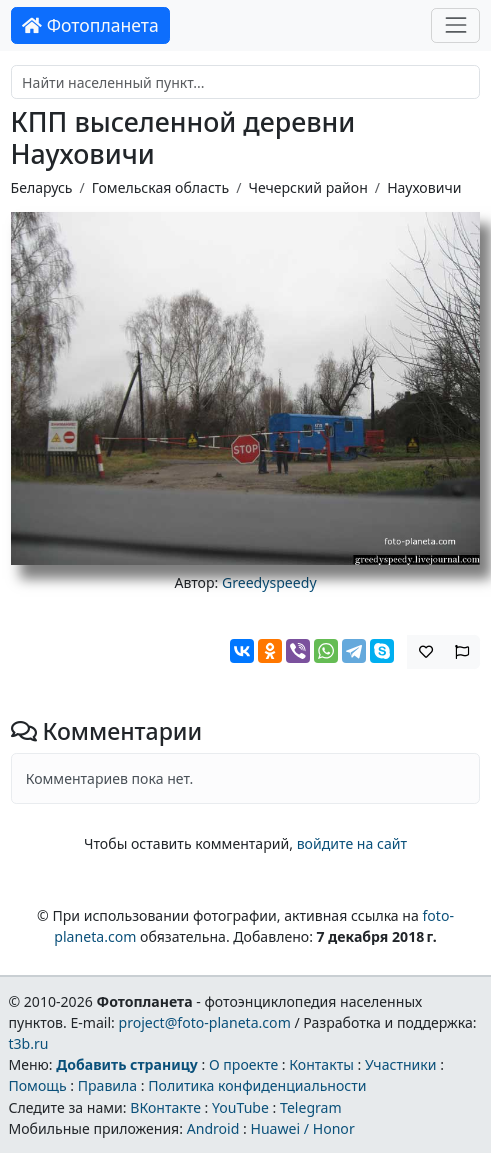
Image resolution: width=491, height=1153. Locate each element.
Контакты (321, 1064)
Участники (401, 1064)
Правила (107, 1085)
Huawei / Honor (302, 1128)
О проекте (243, 1064)
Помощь (37, 1085)
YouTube (240, 1107)
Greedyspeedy (269, 582)
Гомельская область (160, 187)
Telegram (311, 1107)
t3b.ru (28, 1043)
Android (213, 1128)
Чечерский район (307, 187)
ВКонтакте (165, 1107)
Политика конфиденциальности (257, 1085)
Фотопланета (90, 25)
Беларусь (42, 187)
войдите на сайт (352, 843)
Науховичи (424, 187)
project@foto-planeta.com (205, 1022)
